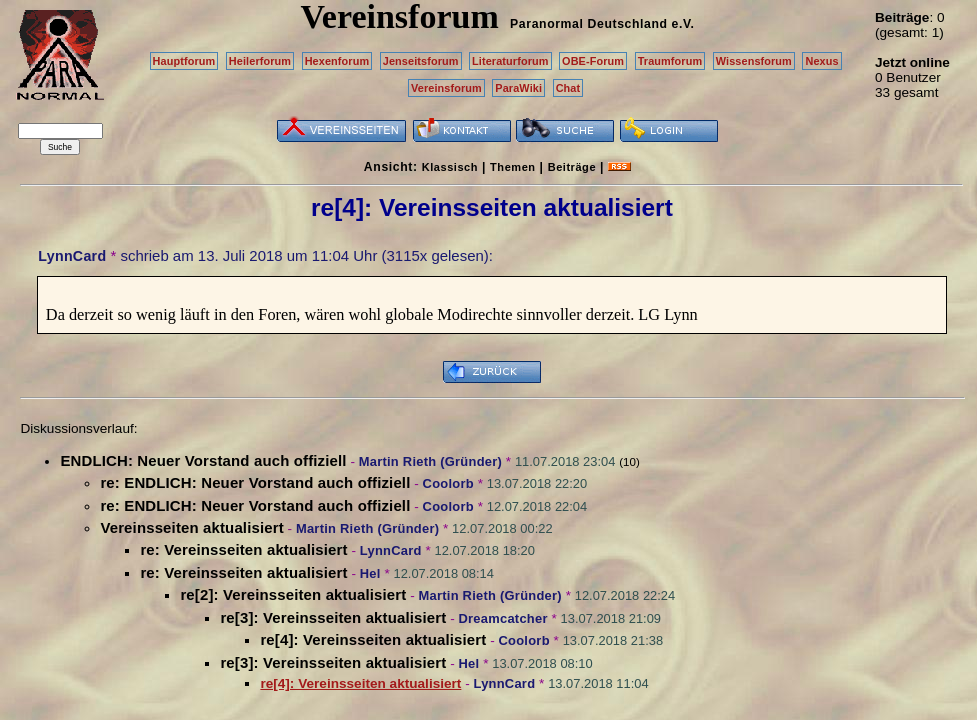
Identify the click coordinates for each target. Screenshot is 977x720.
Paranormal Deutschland (589, 24)
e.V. (682, 24)
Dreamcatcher (503, 618)
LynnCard (72, 256)
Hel (370, 573)
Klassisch (450, 167)
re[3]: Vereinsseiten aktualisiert (333, 617)
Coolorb (448, 483)
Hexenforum (337, 61)
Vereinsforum (446, 88)
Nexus (821, 61)
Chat (568, 88)
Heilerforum (260, 61)
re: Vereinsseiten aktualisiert (243, 549)
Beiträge (572, 167)
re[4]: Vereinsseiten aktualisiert (373, 639)
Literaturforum (510, 61)
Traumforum (670, 61)
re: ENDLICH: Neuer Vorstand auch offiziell (255, 482)
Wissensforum (754, 61)
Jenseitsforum (421, 61)
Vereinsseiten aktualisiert (191, 527)
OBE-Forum (593, 61)
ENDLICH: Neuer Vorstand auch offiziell (203, 460)
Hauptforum (184, 61)
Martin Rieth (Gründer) (430, 461)
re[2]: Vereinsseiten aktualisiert (293, 594)
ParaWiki (518, 88)
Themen (512, 167)
